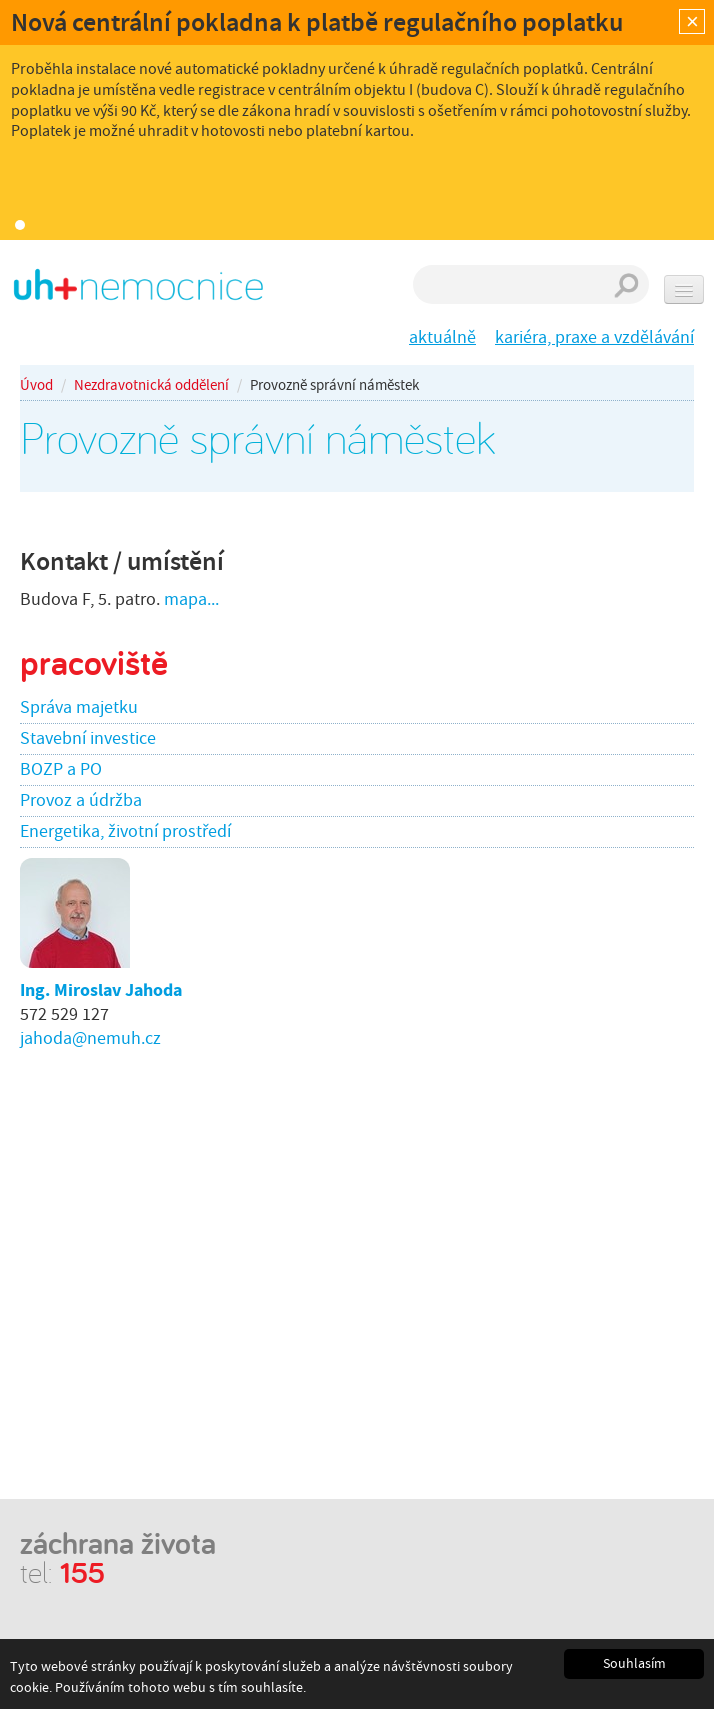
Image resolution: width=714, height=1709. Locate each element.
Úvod (36, 385)
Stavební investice (88, 738)
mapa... (191, 599)
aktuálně (442, 337)
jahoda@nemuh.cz (90, 1038)
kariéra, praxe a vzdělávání (594, 337)
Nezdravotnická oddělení (151, 385)
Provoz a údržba (81, 800)
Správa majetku (79, 707)
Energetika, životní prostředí (125, 831)
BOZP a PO (61, 769)
